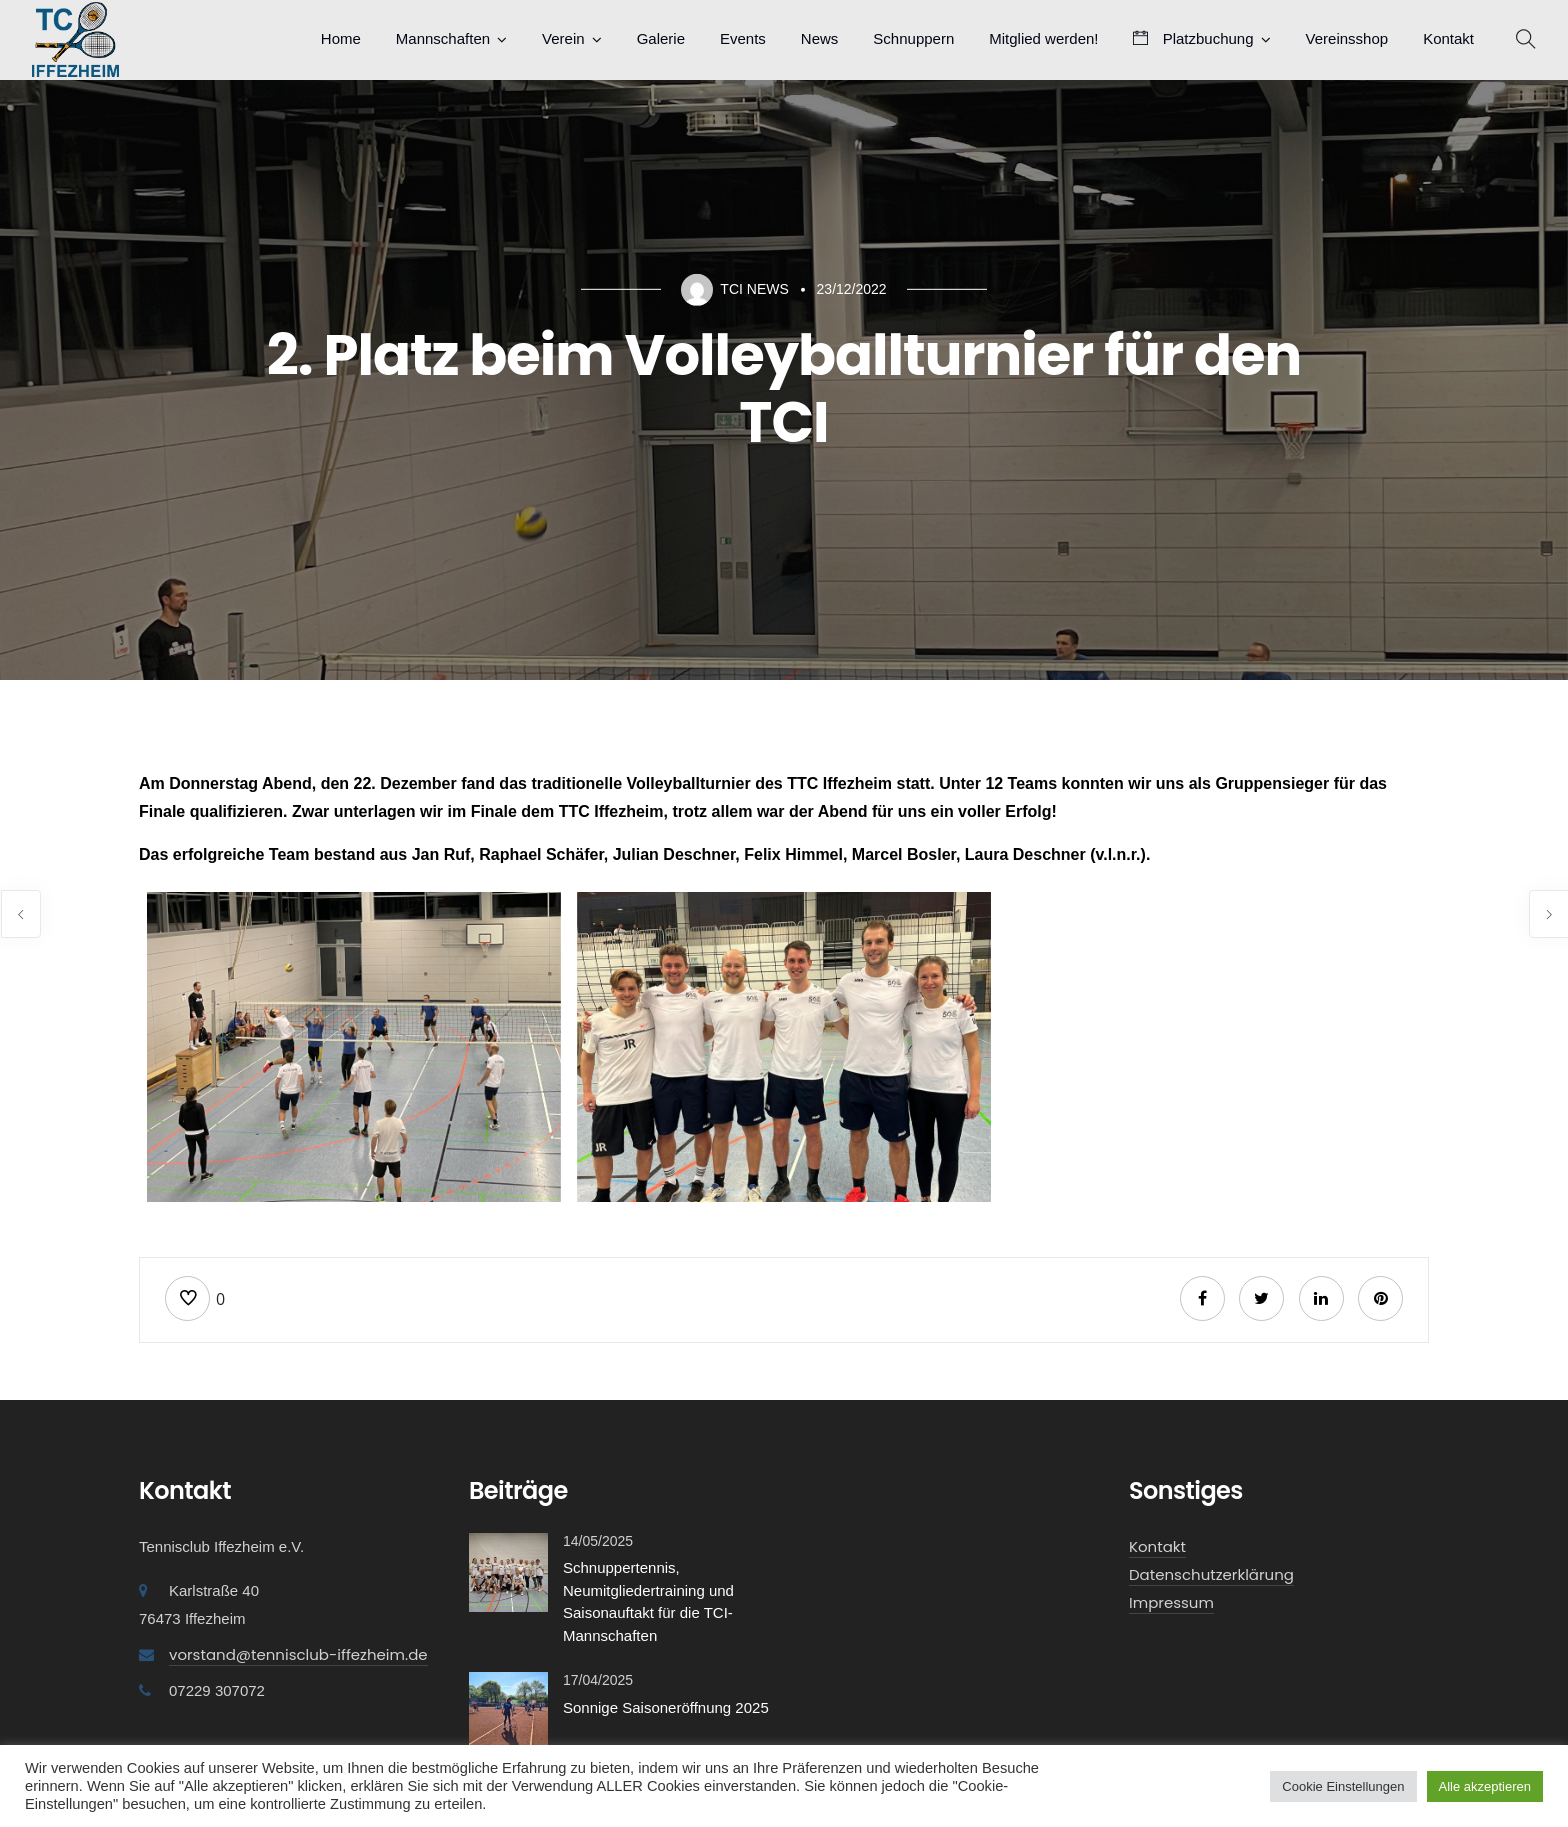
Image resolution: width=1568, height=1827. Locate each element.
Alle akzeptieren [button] (1485, 1786)
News (820, 38)
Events (743, 38)
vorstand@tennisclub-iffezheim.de (298, 1654)
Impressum (1171, 1602)
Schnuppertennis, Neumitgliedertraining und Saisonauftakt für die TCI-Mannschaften (648, 1601)
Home (341, 38)
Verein (563, 38)
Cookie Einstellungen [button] (1343, 1786)
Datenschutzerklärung (1211, 1574)
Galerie (661, 38)
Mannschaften (443, 38)
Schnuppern (913, 38)
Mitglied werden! (1043, 38)
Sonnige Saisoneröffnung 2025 (666, 1707)
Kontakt (1448, 38)
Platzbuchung (1193, 38)
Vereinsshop (1347, 38)
